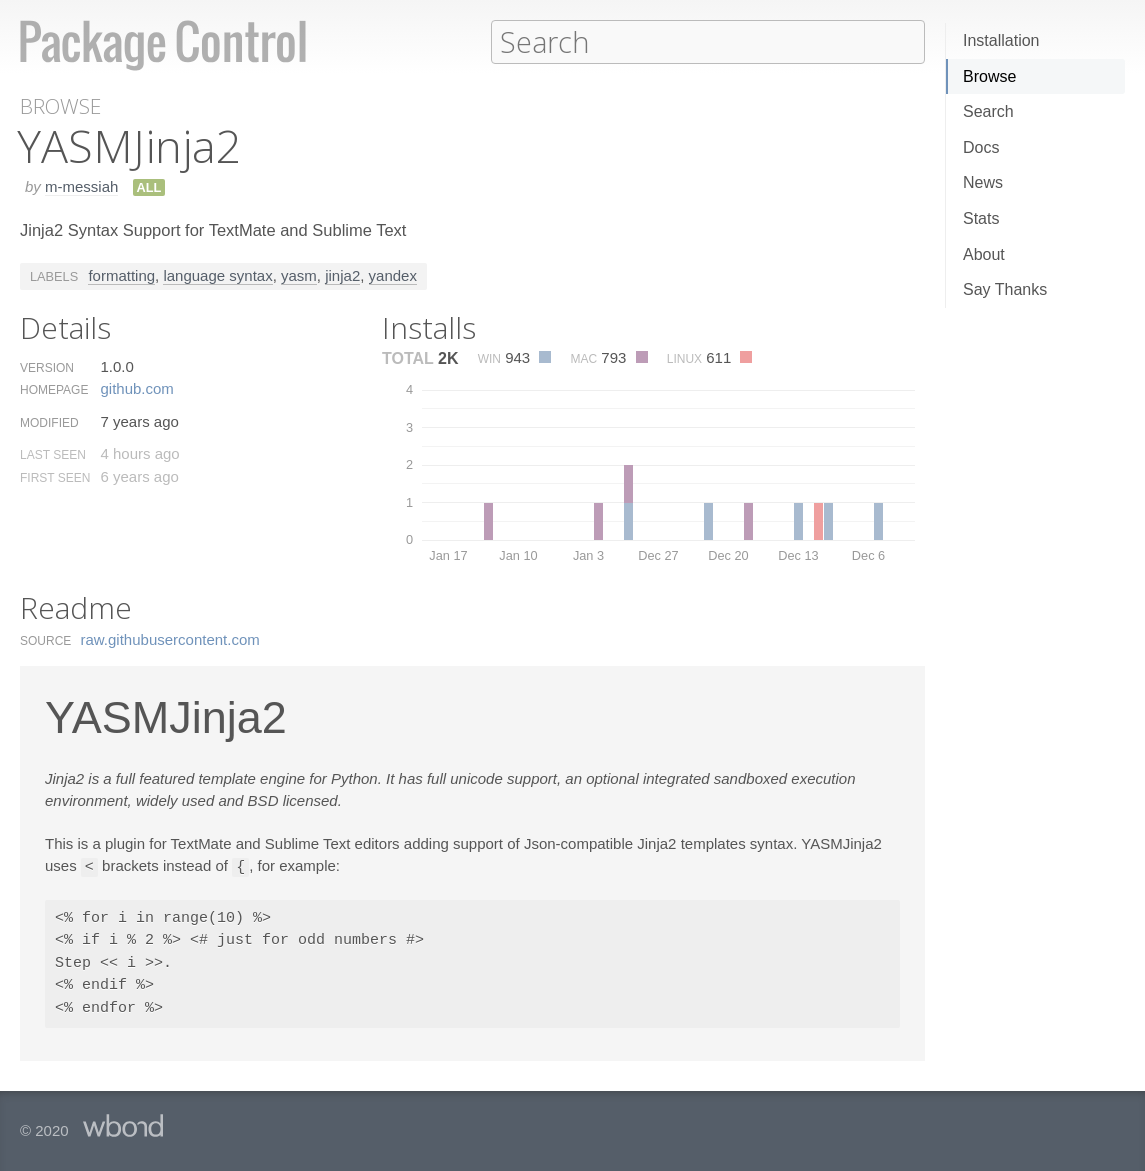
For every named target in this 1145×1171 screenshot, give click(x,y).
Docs (981, 147)
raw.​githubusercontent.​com (170, 638)
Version (47, 367)
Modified (49, 422)
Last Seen (53, 454)
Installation (1001, 40)
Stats (981, 218)
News (983, 182)
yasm (299, 274)
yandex (393, 274)
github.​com (136, 387)
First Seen (55, 477)
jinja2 (342, 274)
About (984, 254)
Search (988, 111)
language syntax (217, 274)
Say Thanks (1005, 289)
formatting (121, 274)
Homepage (54, 389)
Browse (989, 76)
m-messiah (81, 185)
